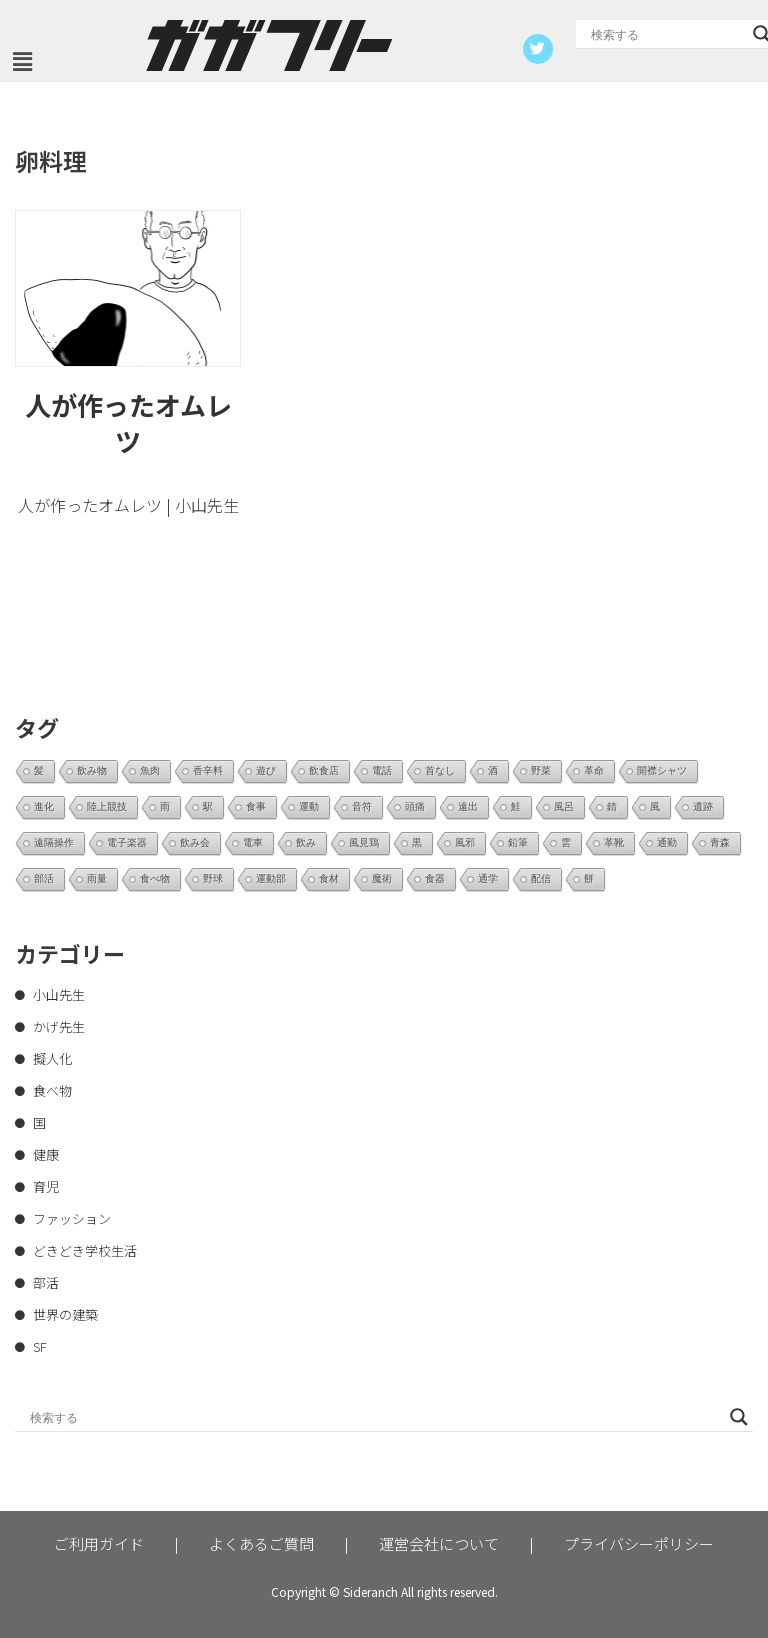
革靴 (614, 842)
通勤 (667, 842)
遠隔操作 (54, 842)
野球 (213, 878)
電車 (253, 842)
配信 (541, 878)
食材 (329, 878)
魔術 (382, 878)
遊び (266, 770)
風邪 (465, 842)
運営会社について (439, 1543)
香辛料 (208, 770)
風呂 (564, 806)
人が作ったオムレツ (128, 422)
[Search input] (667, 34)
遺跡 (703, 806)
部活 (44, 878)
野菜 (541, 770)
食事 (256, 806)
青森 (720, 842)
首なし (440, 770)
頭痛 (415, 806)
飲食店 (324, 770)
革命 (594, 770)
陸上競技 (107, 806)
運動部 (271, 878)
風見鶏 (364, 842)
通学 (488, 878)
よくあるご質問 (261, 1543)
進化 (44, 806)
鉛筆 (518, 842)
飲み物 (92, 770)
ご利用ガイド (99, 1543)
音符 (362, 806)
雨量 (97, 878)
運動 (309, 806)
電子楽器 (127, 842)
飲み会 (195, 842)
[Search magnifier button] (739, 1417)
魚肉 (150, 770)
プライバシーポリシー (639, 1543)
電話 (382, 770)
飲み (306, 842)
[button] (22, 61)
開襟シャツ (662, 770)
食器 (435, 878)
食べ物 (155, 878)
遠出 (468, 806)
